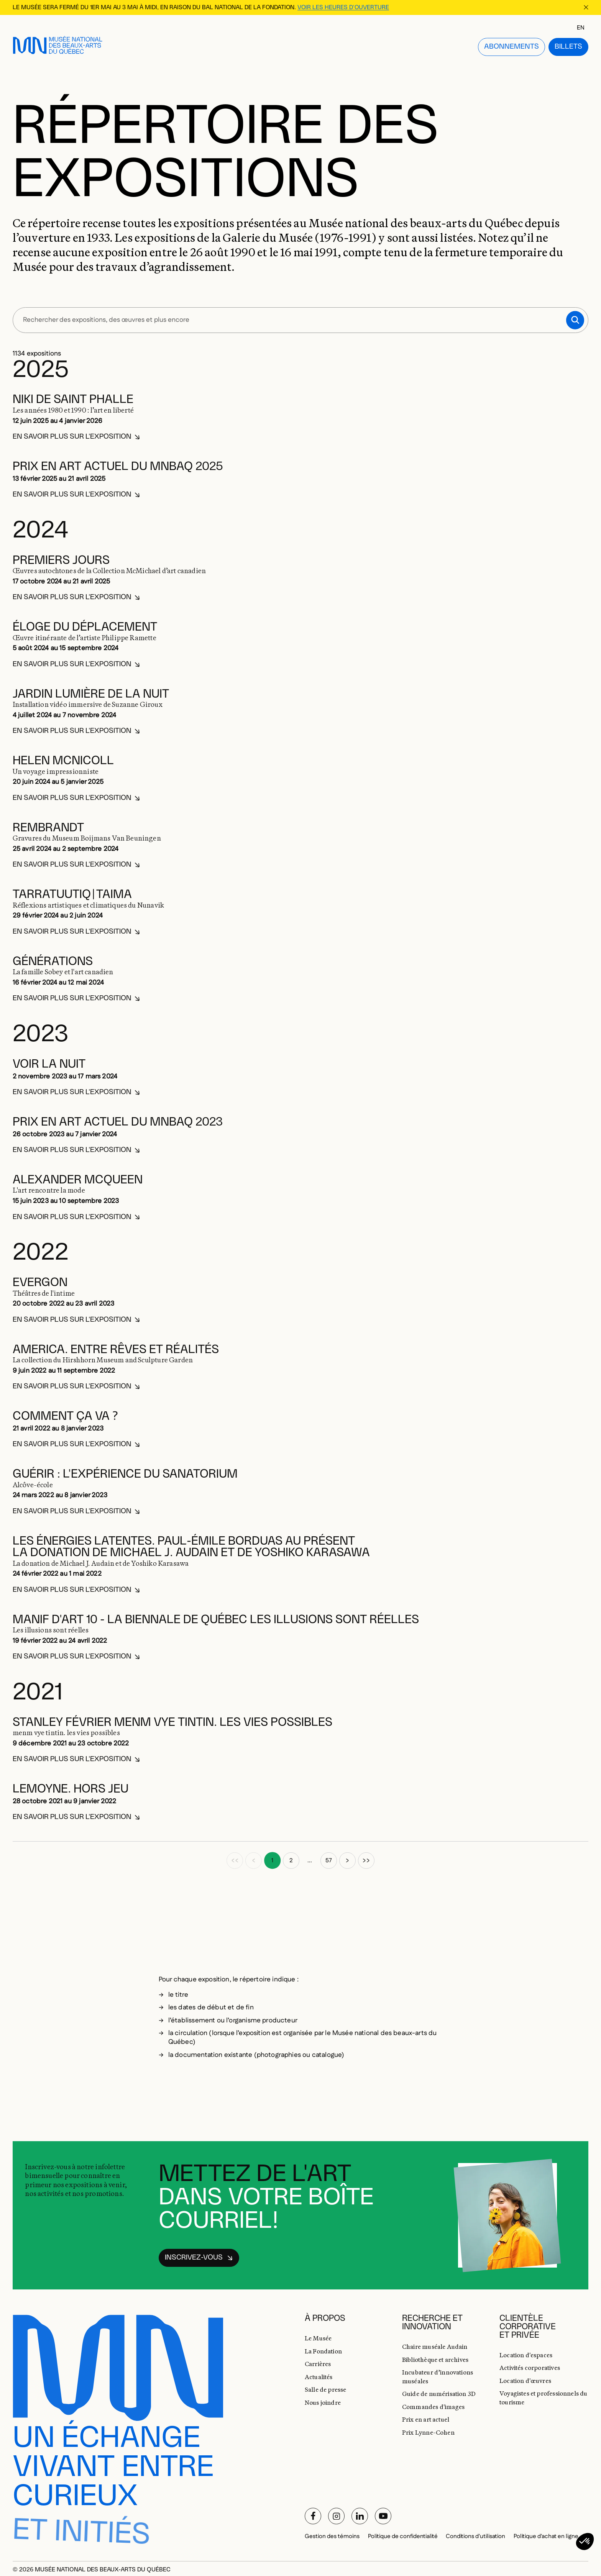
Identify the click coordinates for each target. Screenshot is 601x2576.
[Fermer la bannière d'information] (586, 7)
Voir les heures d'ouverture (343, 7)
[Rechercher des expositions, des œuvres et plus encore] (301, 310)
